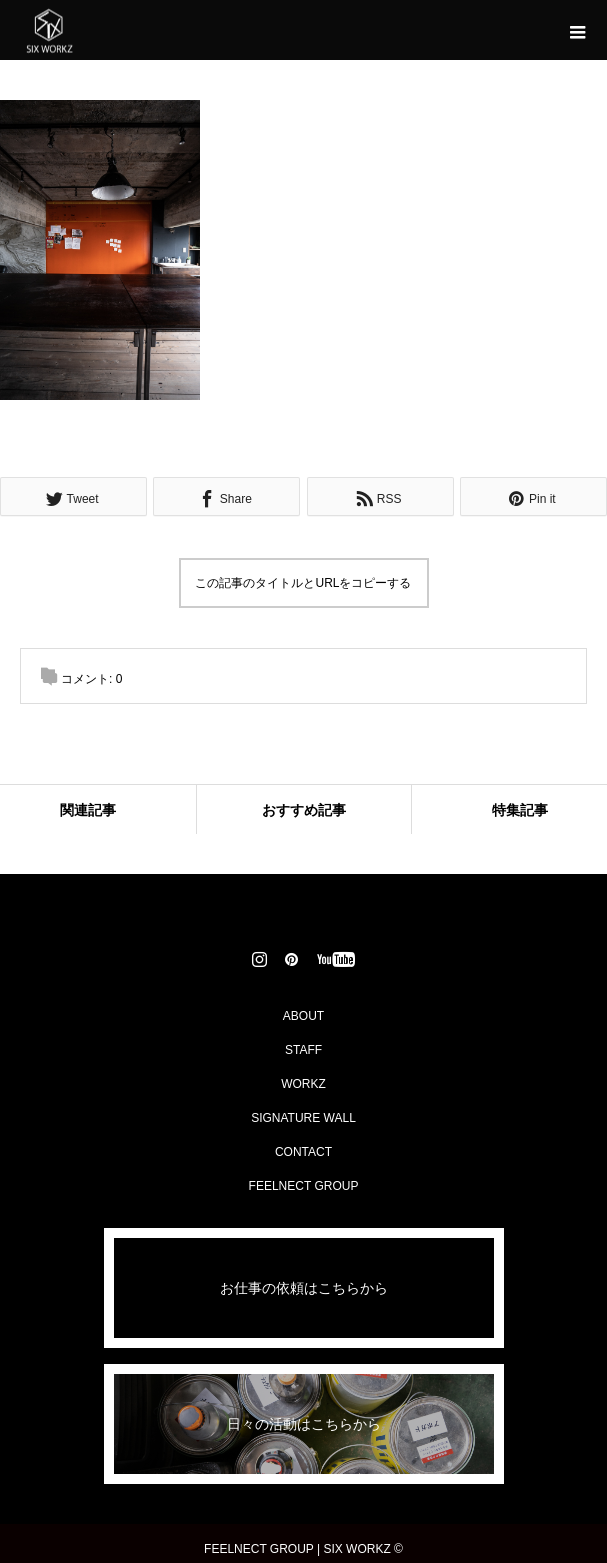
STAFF (303, 1050)
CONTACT (303, 1152)
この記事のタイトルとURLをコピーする (303, 583)
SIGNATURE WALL (303, 1118)
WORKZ (303, 1084)
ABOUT (303, 1016)
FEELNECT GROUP (304, 1186)
